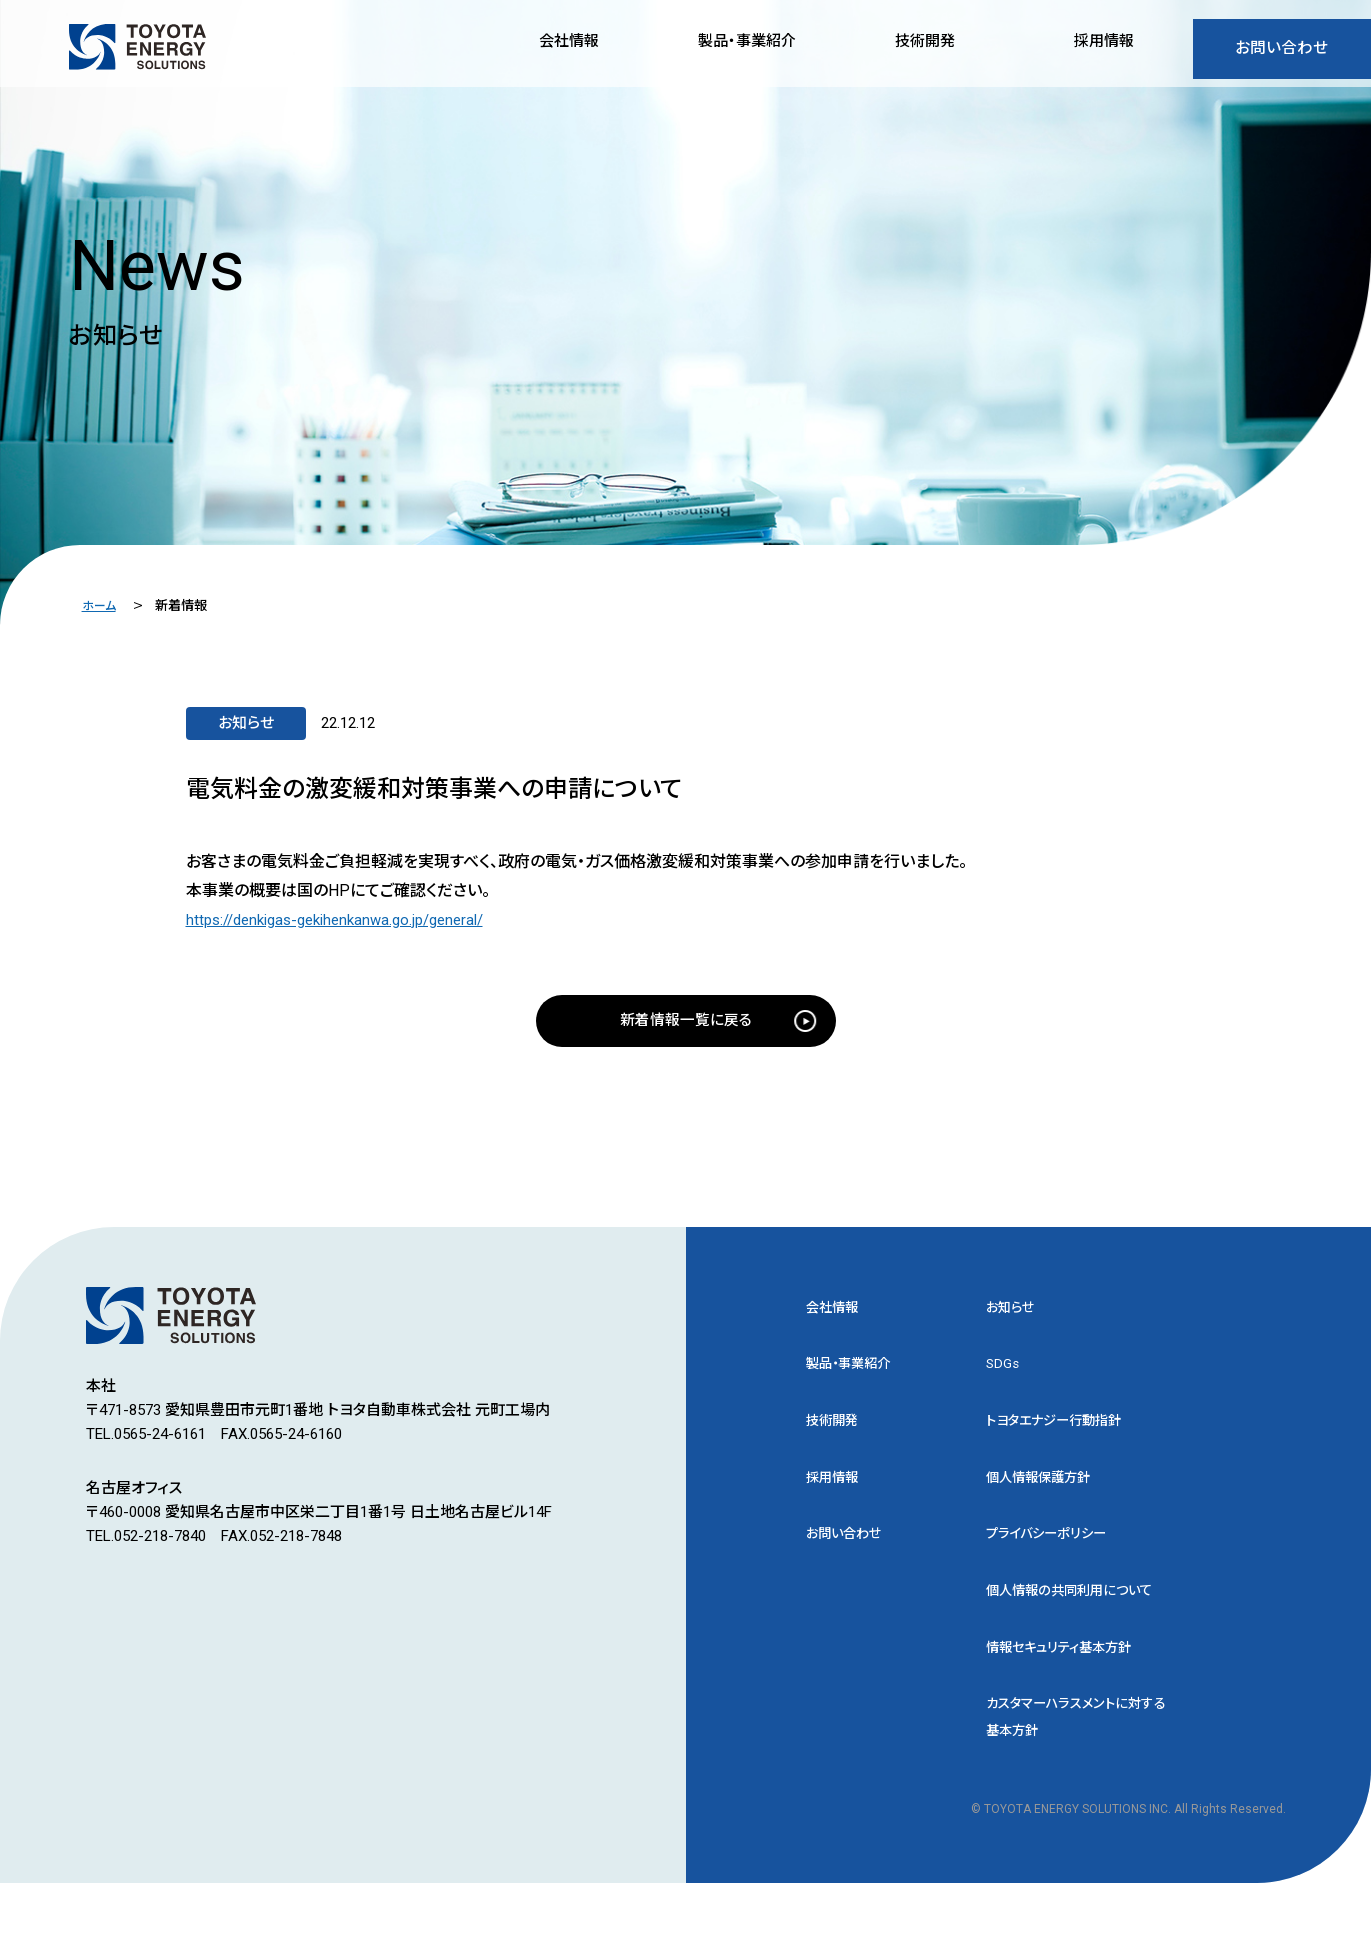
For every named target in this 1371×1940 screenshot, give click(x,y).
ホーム (100, 605)
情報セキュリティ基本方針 (1070, 1699)
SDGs (1004, 1376)
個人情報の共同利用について (1076, 1625)
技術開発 (836, 1435)
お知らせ (1014, 1317)
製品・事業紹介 (855, 1376)
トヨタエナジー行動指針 (1064, 1435)
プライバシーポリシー (1055, 1553)
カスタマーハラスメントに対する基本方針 (1076, 1772)
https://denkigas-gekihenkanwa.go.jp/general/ (347, 919)
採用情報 (836, 1494)
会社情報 (836, 1317)
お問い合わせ (1281, 54)
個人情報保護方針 (1046, 1494)
